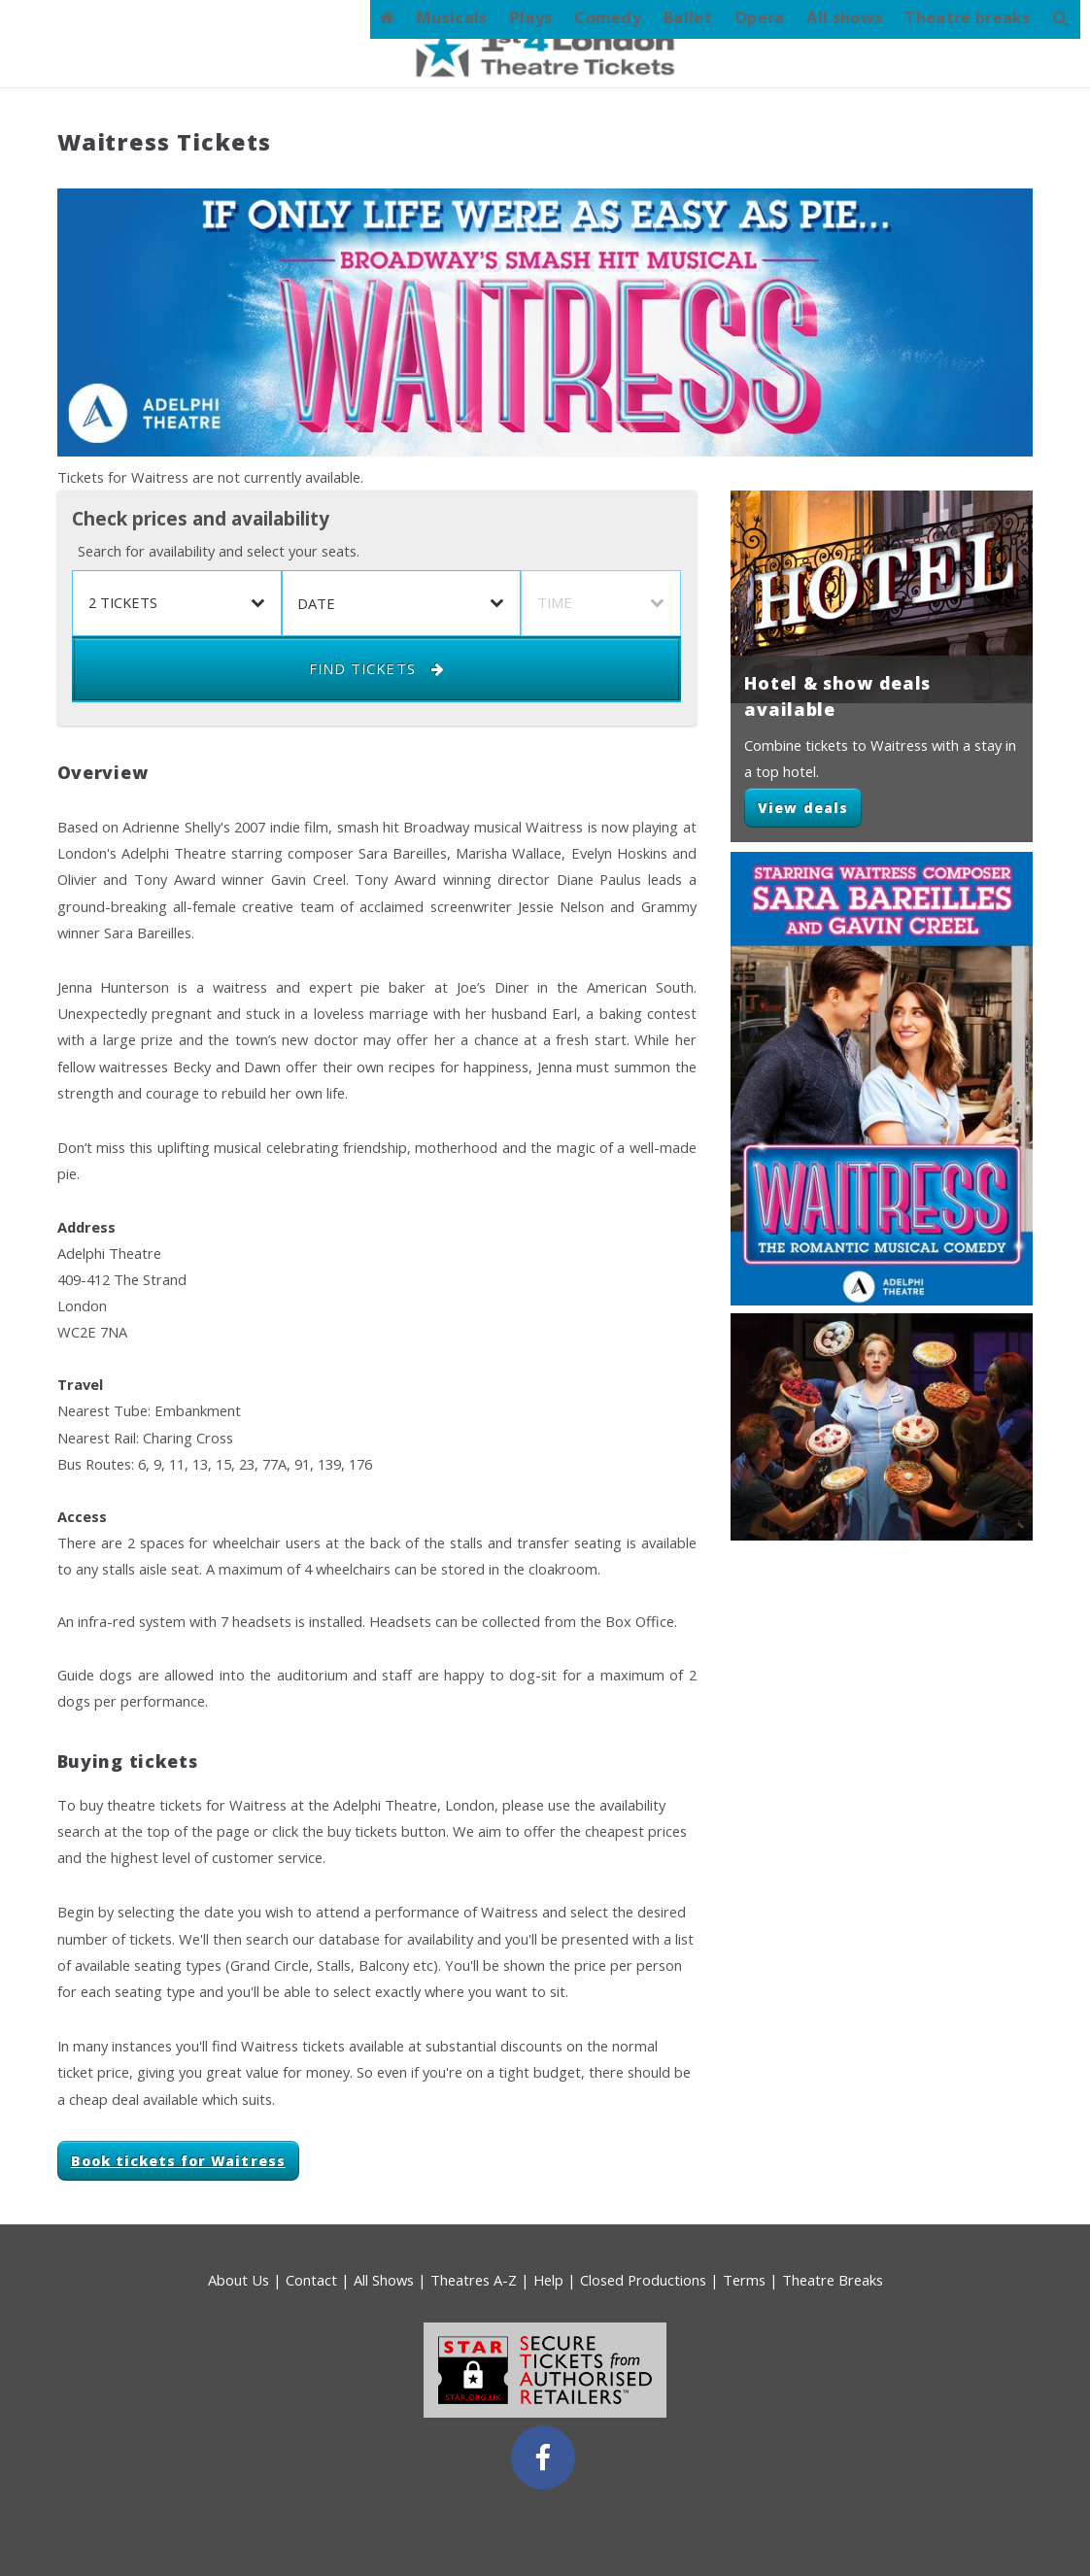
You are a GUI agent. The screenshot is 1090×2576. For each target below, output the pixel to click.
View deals (802, 807)
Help (548, 2279)
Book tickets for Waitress (178, 2161)
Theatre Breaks (832, 2279)
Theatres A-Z (473, 2279)
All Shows (384, 2279)
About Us (238, 2279)
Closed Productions (643, 2279)
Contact (311, 2279)
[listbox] (176, 603)
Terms (744, 2279)
